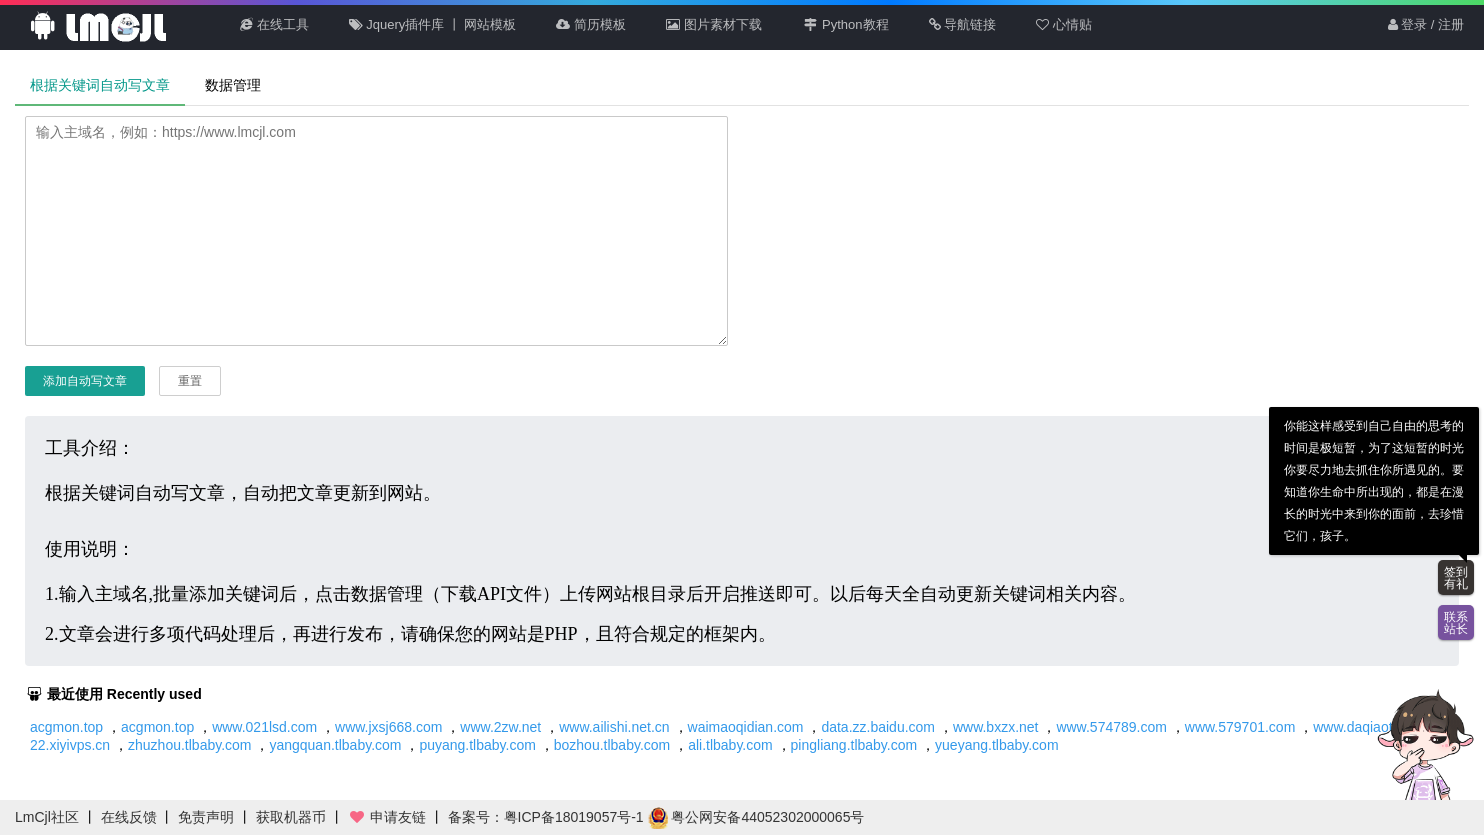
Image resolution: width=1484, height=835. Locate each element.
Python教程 (845, 24)
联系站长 (1456, 623)
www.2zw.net (500, 727)
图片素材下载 (714, 24)
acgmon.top (66, 727)
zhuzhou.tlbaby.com (189, 745)
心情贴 (1064, 24)
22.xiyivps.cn (70, 745)
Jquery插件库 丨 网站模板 (433, 24)
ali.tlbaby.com (730, 745)
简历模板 (591, 24)
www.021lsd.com (264, 727)
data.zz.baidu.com (878, 727)
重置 (190, 381)
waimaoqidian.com (746, 727)
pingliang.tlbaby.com (854, 745)
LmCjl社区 (47, 817)
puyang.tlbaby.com (477, 745)
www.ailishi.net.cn (614, 727)
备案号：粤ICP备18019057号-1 (546, 817)
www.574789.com (1111, 727)
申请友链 (387, 817)
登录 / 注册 (1426, 24)
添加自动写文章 (85, 381)
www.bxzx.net (996, 727)
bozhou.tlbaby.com (612, 745)
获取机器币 (291, 817)
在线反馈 (129, 817)
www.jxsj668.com (388, 727)
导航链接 (963, 24)
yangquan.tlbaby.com (335, 745)
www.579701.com (1240, 727)
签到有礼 (1456, 578)
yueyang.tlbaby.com (996, 745)
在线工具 (274, 24)
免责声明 (206, 817)
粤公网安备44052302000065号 (756, 817)
